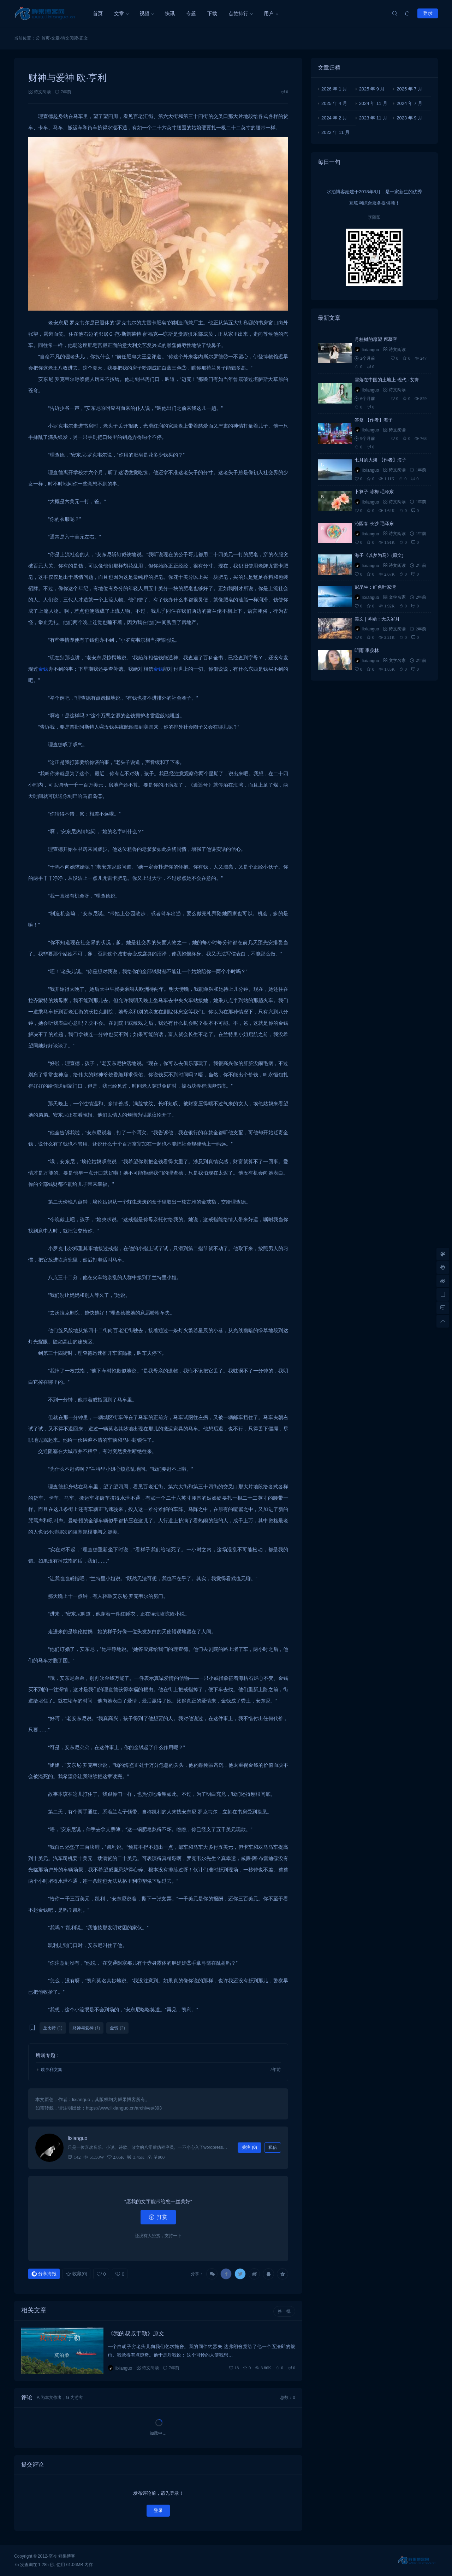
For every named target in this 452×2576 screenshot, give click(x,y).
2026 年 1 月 (334, 89)
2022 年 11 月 (335, 132)
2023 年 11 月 (373, 117)
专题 (191, 13)
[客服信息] (442, 1267)
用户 (269, 13)
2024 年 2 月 (334, 117)
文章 (119, 13)
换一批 (284, 2311)
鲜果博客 (66, 2556)
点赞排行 (238, 13)
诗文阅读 (69, 38)
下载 (212, 13)
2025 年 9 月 (372, 89)
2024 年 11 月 (373, 103)
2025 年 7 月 (409, 89)
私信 (272, 2147)
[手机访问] (442, 1294)
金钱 (43, 669)
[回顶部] (442, 1321)
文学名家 (397, 597)
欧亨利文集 (51, 2069)
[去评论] (442, 1307)
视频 (144, 13)
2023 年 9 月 (409, 117)
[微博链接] (442, 1281)
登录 (428, 13)
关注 (249, 2147)
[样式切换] (442, 1254)
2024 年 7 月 (409, 103)
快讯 (170, 13)
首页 (98, 13)
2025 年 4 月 (334, 103)
